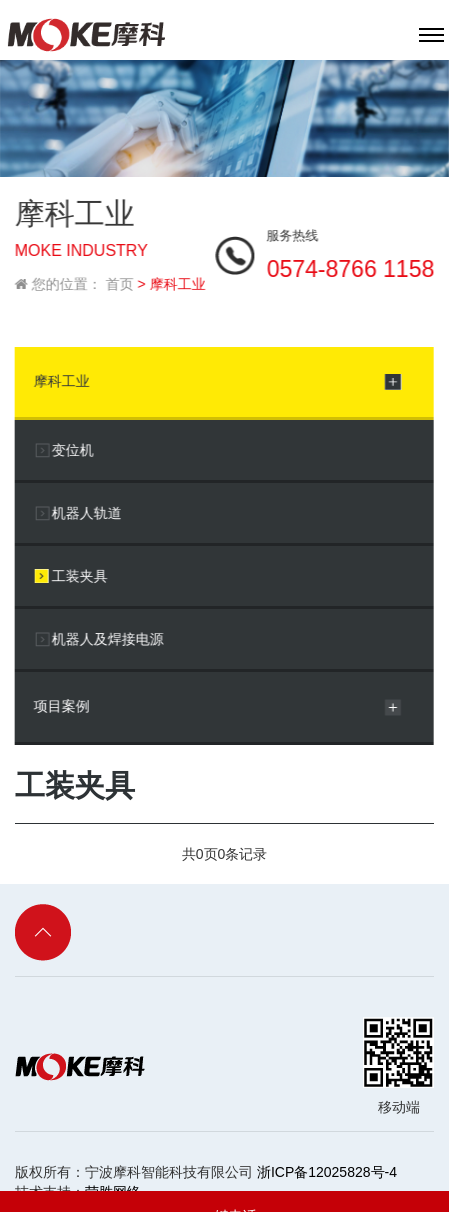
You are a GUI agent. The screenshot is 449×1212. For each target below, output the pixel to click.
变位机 (72, 447)
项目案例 (61, 703)
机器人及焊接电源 (107, 636)
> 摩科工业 (171, 281)
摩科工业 (61, 378)
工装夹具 (79, 573)
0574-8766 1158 (351, 266)
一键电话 (224, 1187)
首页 (119, 281)
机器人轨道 (86, 510)
